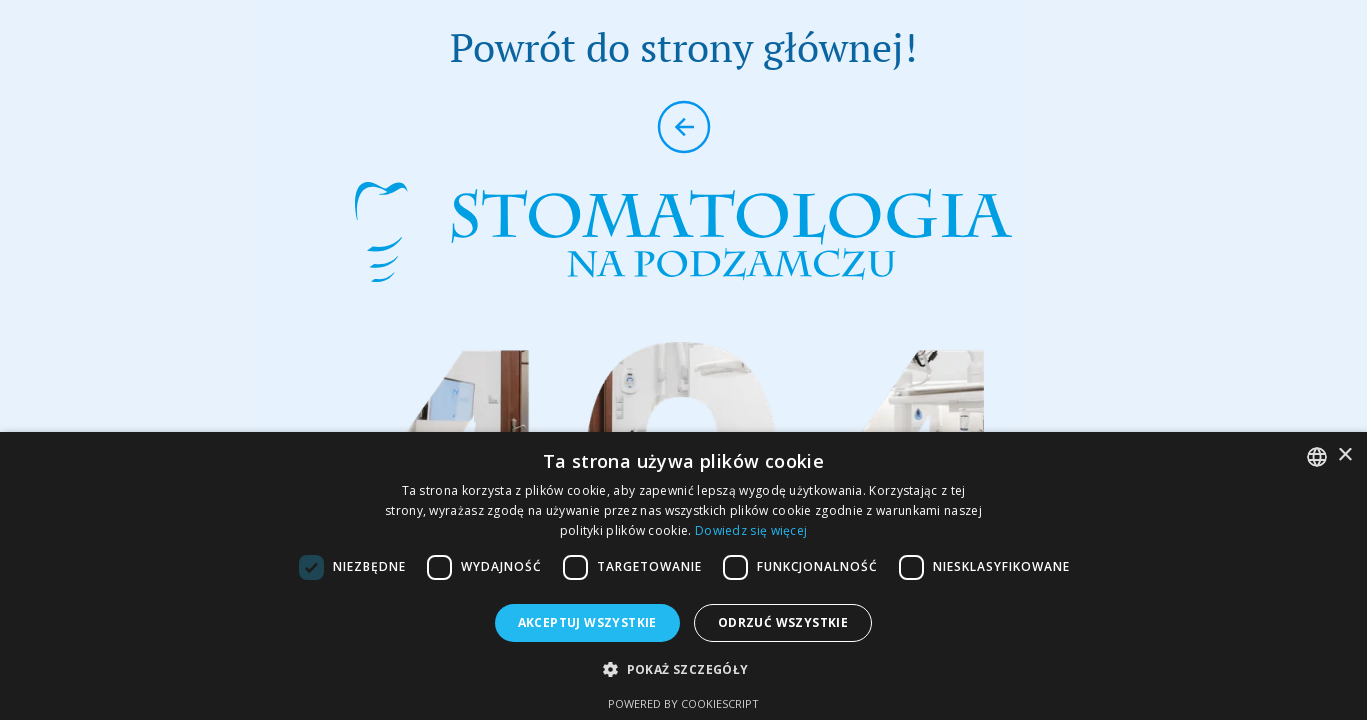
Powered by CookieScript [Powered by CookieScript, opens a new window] (683, 703)
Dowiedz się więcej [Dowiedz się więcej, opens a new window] (751, 530)
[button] (683, 669)
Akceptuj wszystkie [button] (587, 622)
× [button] (1344, 455)
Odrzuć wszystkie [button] (783, 622)
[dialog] (683, 576)
